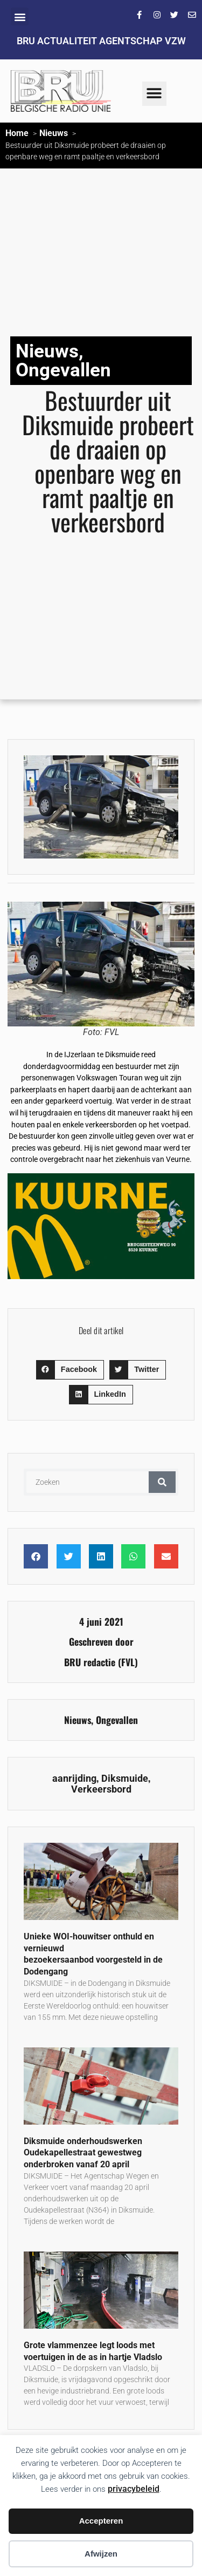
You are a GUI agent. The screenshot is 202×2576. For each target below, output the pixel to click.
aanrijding (74, 1778)
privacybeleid (133, 2489)
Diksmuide (124, 1778)
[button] (20, 16)
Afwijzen (101, 2553)
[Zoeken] (162, 1482)
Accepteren (101, 2520)
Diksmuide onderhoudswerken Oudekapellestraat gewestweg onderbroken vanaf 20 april (83, 2152)
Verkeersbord (101, 1789)
